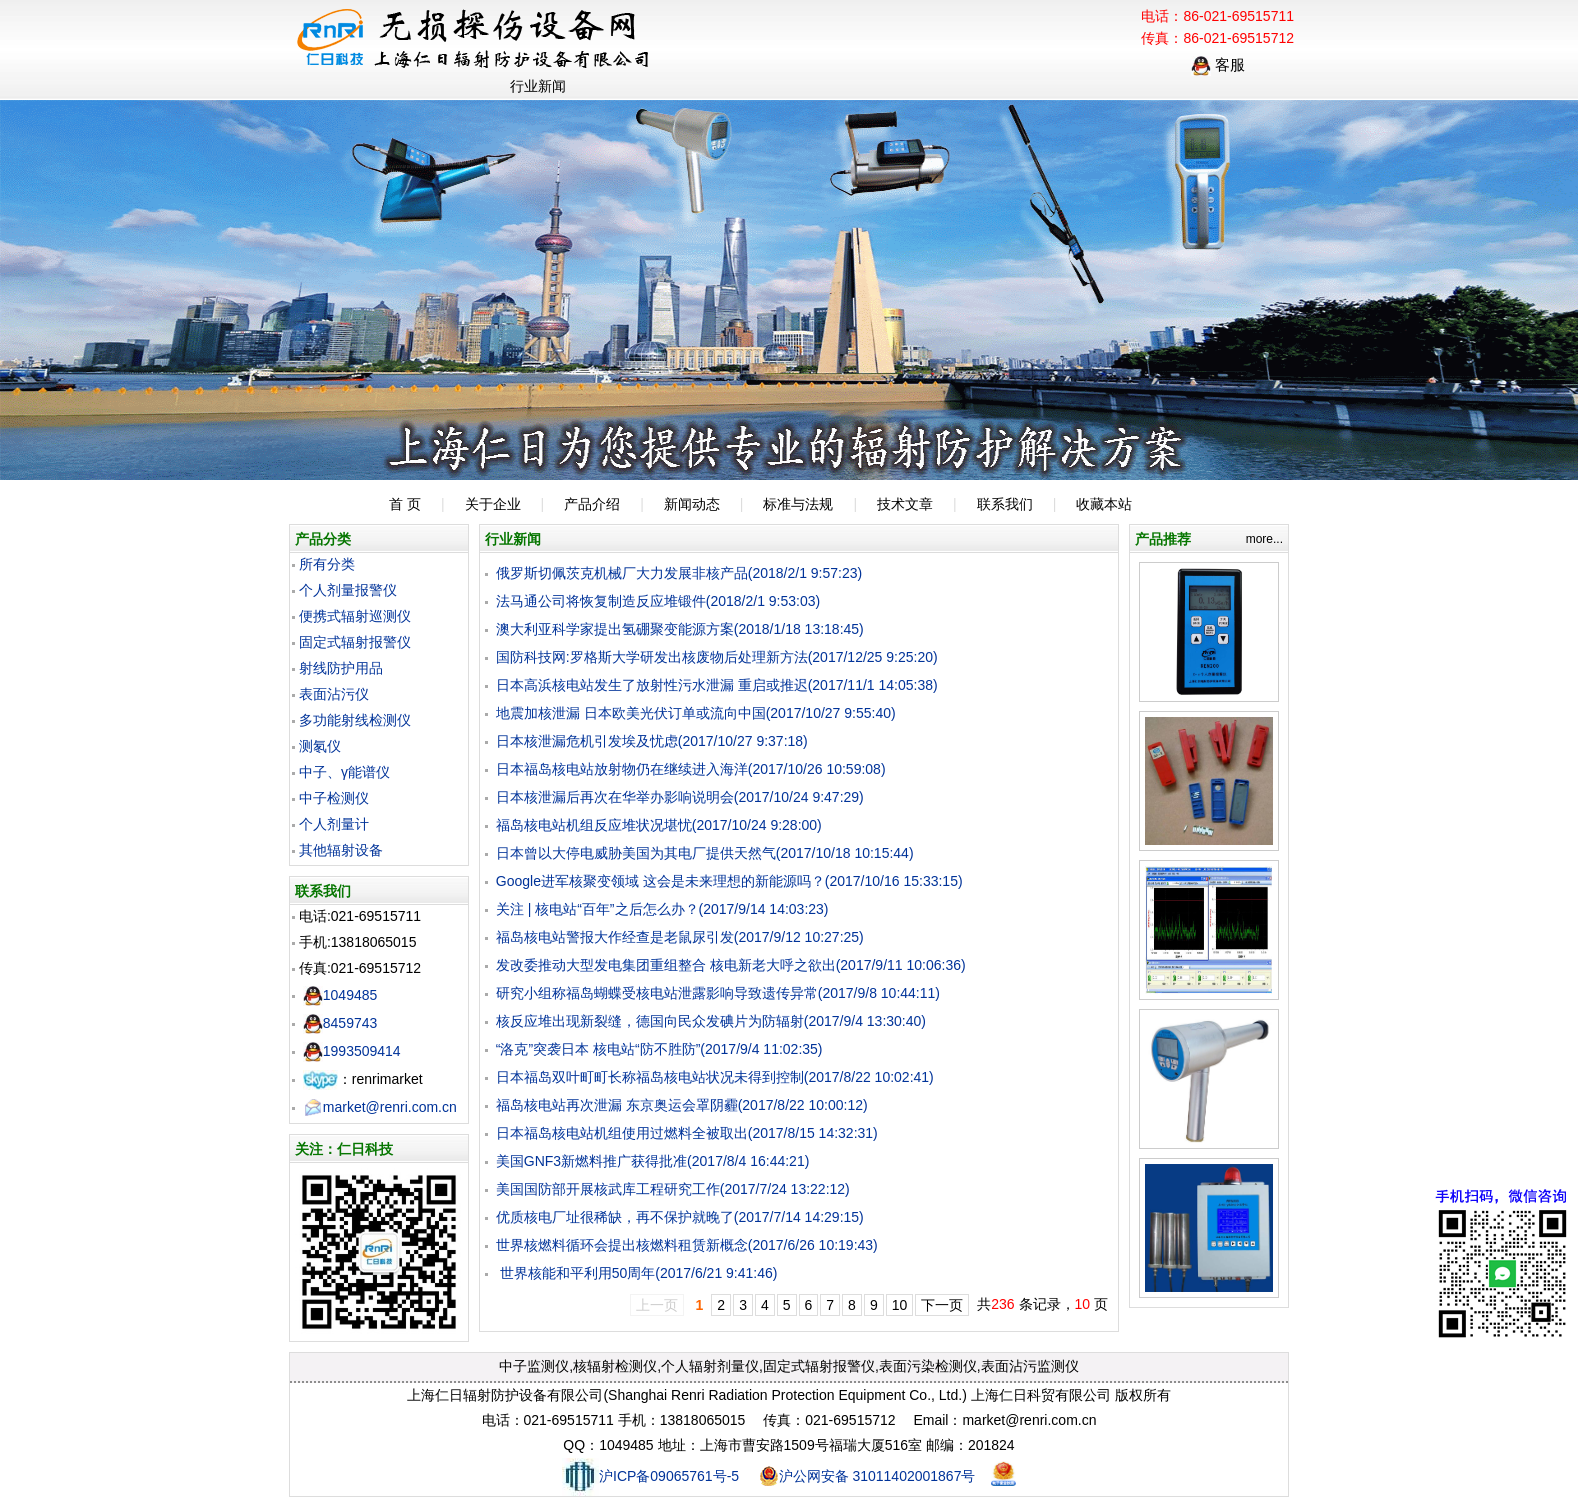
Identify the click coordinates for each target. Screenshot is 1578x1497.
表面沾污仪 (334, 694)
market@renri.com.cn (380, 1107)
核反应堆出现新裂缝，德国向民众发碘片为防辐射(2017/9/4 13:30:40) (711, 1021)
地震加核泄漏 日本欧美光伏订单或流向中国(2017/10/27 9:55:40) (696, 713)
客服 (1218, 64)
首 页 (405, 504)
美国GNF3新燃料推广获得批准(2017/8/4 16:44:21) (653, 1161)
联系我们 (1005, 504)
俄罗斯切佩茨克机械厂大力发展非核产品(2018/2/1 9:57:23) (679, 573)
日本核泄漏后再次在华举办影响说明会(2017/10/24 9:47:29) (680, 797)
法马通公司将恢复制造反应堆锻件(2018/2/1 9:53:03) (658, 601)
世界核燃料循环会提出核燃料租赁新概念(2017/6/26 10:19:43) (687, 1245)
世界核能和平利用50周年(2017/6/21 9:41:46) (637, 1273)
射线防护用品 (341, 668)
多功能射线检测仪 (355, 720)
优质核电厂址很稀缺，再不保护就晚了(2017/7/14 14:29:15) (680, 1217)
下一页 (942, 1305)
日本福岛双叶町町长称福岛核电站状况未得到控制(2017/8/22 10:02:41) (715, 1077)
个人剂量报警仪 (348, 590)
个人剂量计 (334, 824)
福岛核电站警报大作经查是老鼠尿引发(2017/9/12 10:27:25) (680, 937)
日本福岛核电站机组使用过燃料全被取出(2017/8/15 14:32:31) (687, 1133)
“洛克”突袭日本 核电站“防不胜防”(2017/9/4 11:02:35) (659, 1049)
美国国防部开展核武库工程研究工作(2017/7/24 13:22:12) (673, 1189)
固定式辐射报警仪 (355, 642)
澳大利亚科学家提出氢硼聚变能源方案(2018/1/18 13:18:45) (680, 629)
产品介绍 (592, 504)
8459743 (340, 1023)
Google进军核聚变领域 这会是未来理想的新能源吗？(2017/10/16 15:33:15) (729, 881)
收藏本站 (1104, 504)
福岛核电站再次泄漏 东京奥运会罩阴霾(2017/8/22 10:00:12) (682, 1105)
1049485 (340, 995)
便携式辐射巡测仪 (355, 616)
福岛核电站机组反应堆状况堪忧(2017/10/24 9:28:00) (659, 825)
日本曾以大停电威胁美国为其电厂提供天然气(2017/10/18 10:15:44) (705, 853)
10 (900, 1305)
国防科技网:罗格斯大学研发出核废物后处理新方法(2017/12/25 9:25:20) (717, 657)
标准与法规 (798, 504)
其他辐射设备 (341, 850)
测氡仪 (320, 746)
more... (1264, 539)
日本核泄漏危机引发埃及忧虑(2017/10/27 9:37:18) (652, 741)
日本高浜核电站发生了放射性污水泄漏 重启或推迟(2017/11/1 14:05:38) (717, 685)
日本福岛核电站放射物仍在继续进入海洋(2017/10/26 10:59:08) (691, 769)
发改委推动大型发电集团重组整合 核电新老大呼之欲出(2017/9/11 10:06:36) (731, 965)
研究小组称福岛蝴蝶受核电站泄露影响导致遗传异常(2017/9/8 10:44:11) (718, 993)
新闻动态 (692, 504)
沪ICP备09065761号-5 (650, 1476)
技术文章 (905, 504)
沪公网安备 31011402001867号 (867, 1476)
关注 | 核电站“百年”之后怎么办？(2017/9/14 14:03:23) (662, 909)
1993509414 (352, 1051)
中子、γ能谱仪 (344, 772)
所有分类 (327, 564)
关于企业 (493, 504)
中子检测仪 (334, 798)
